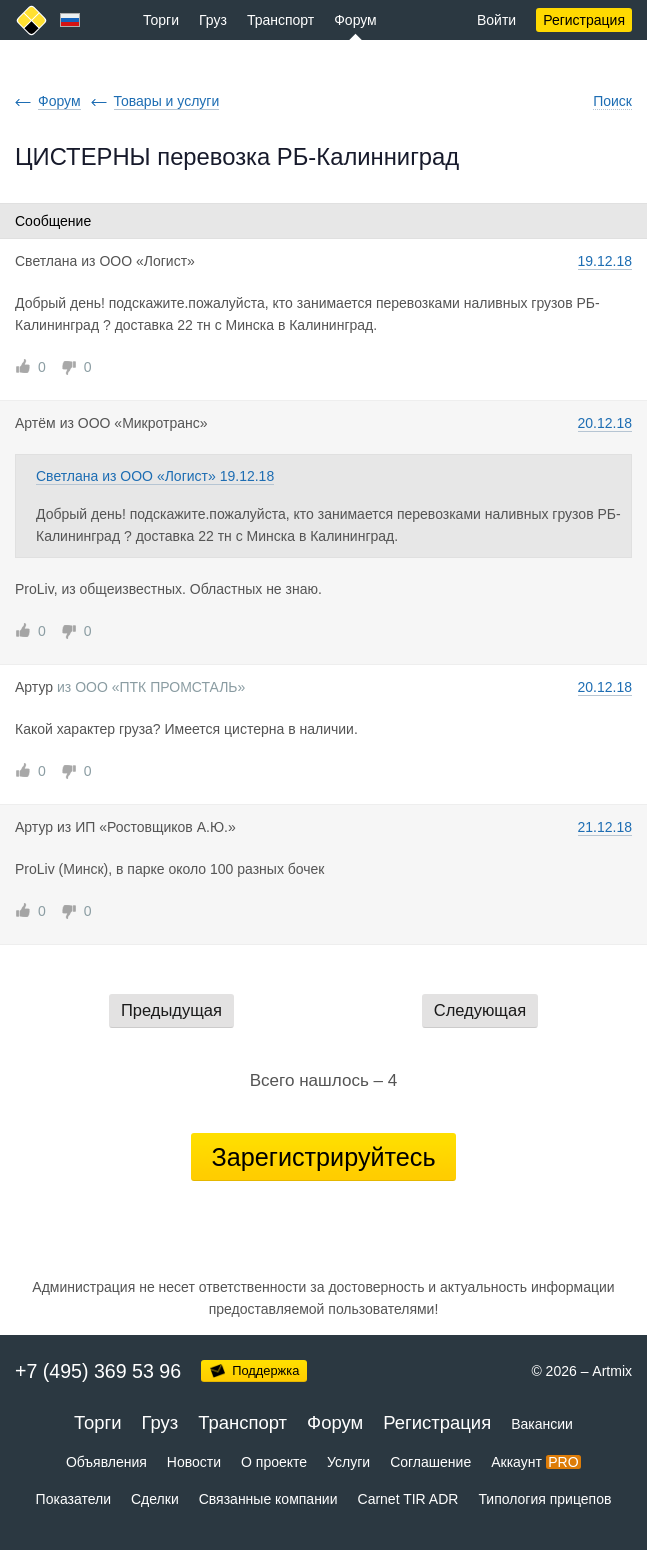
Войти (496, 20)
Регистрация (584, 20)
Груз (213, 20)
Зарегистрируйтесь (323, 1157)
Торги (161, 20)
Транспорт (280, 20)
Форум (355, 20)
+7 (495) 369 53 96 (98, 1371)
